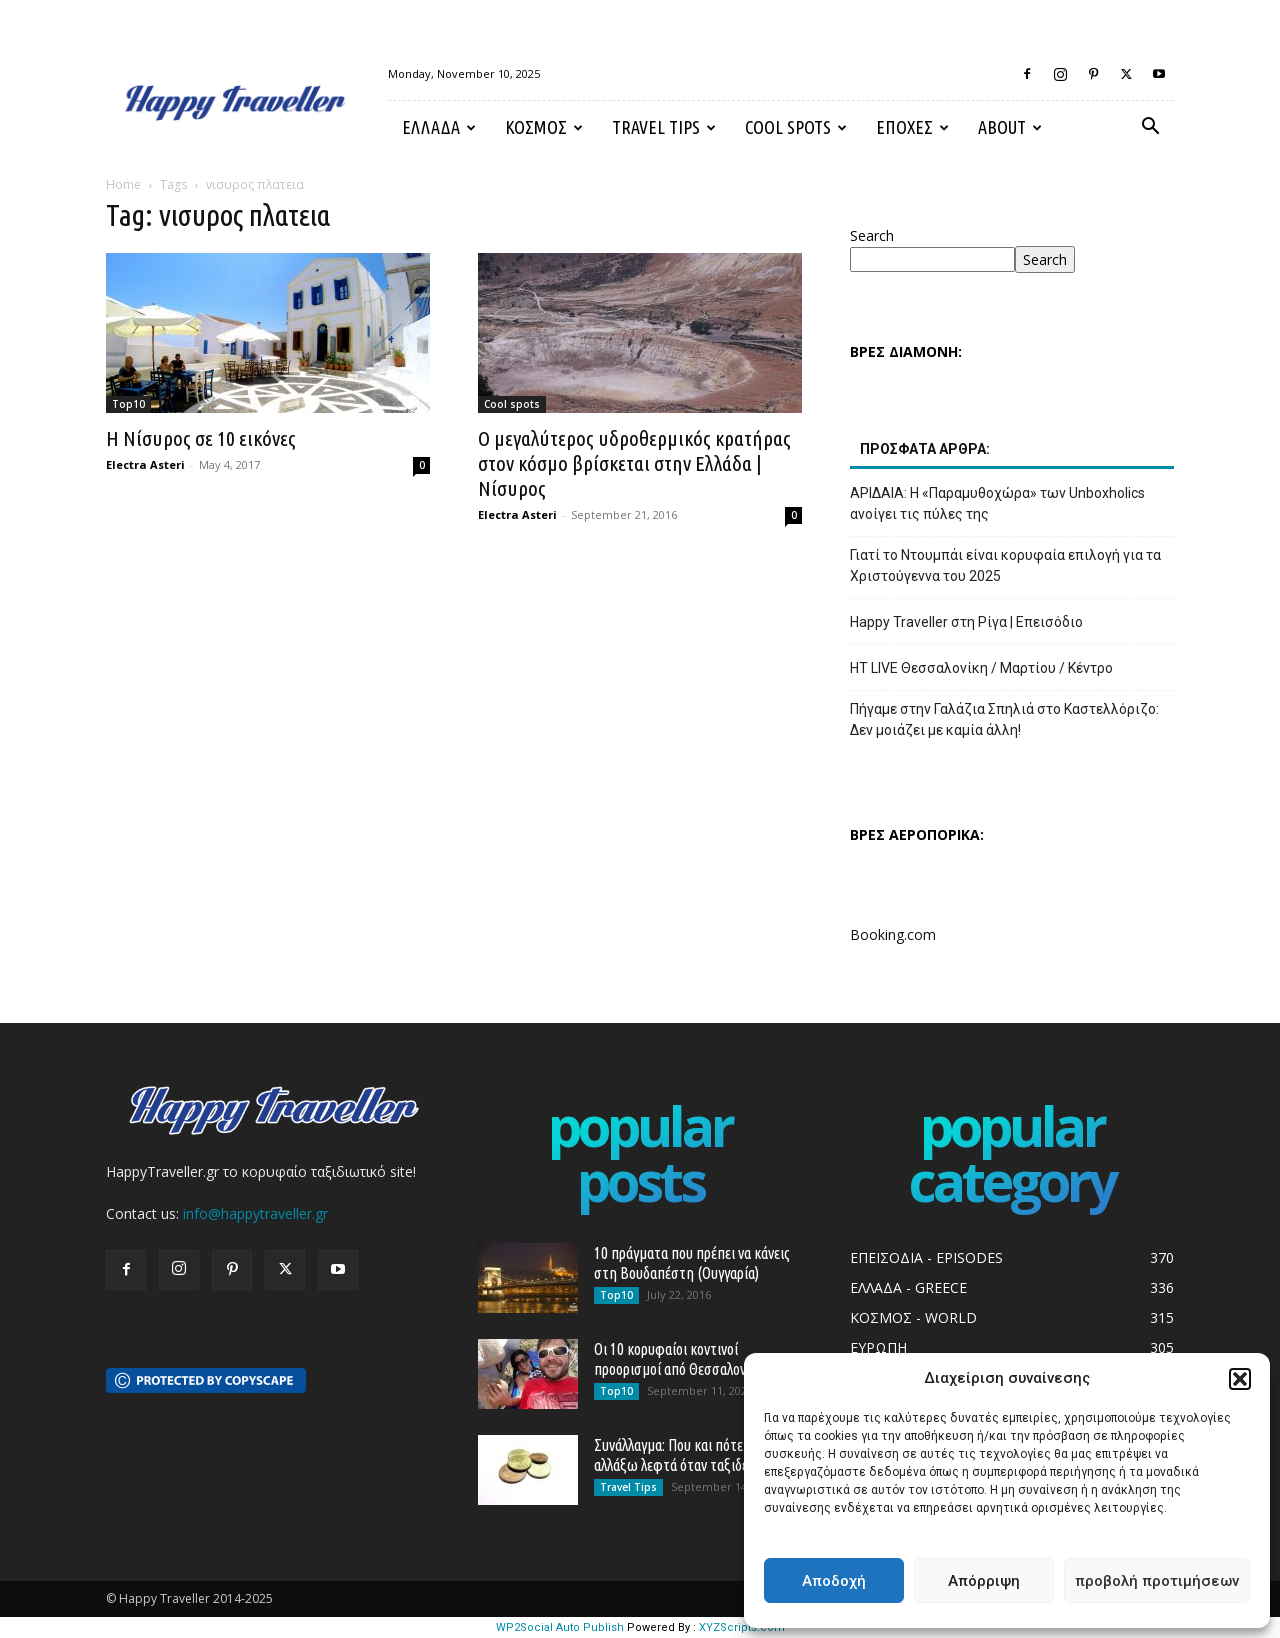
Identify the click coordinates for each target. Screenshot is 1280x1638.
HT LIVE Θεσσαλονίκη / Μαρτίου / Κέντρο (981, 668)
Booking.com (893, 934)
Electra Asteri (145, 464)
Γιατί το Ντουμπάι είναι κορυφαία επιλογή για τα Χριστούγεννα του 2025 (1005, 565)
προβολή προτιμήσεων (1157, 1581)
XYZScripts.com (742, 1627)
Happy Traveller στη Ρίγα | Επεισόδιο (966, 622)
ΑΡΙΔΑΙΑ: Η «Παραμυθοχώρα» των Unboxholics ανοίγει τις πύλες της (997, 503)
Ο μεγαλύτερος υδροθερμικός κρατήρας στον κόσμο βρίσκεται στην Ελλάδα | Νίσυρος (634, 463)
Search (872, 235)
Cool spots (796, 127)
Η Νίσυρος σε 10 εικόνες (201, 438)
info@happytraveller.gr (255, 1213)
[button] (1240, 1379)
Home (123, 184)
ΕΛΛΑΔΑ (439, 127)
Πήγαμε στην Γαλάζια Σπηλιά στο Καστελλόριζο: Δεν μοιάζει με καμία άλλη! (1004, 719)
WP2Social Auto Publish (560, 1627)
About (1010, 127)
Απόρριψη (984, 1581)
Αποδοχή (834, 1581)
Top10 (128, 404)
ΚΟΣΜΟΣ (544, 127)
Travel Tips (664, 127)
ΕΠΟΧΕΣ (912, 127)
